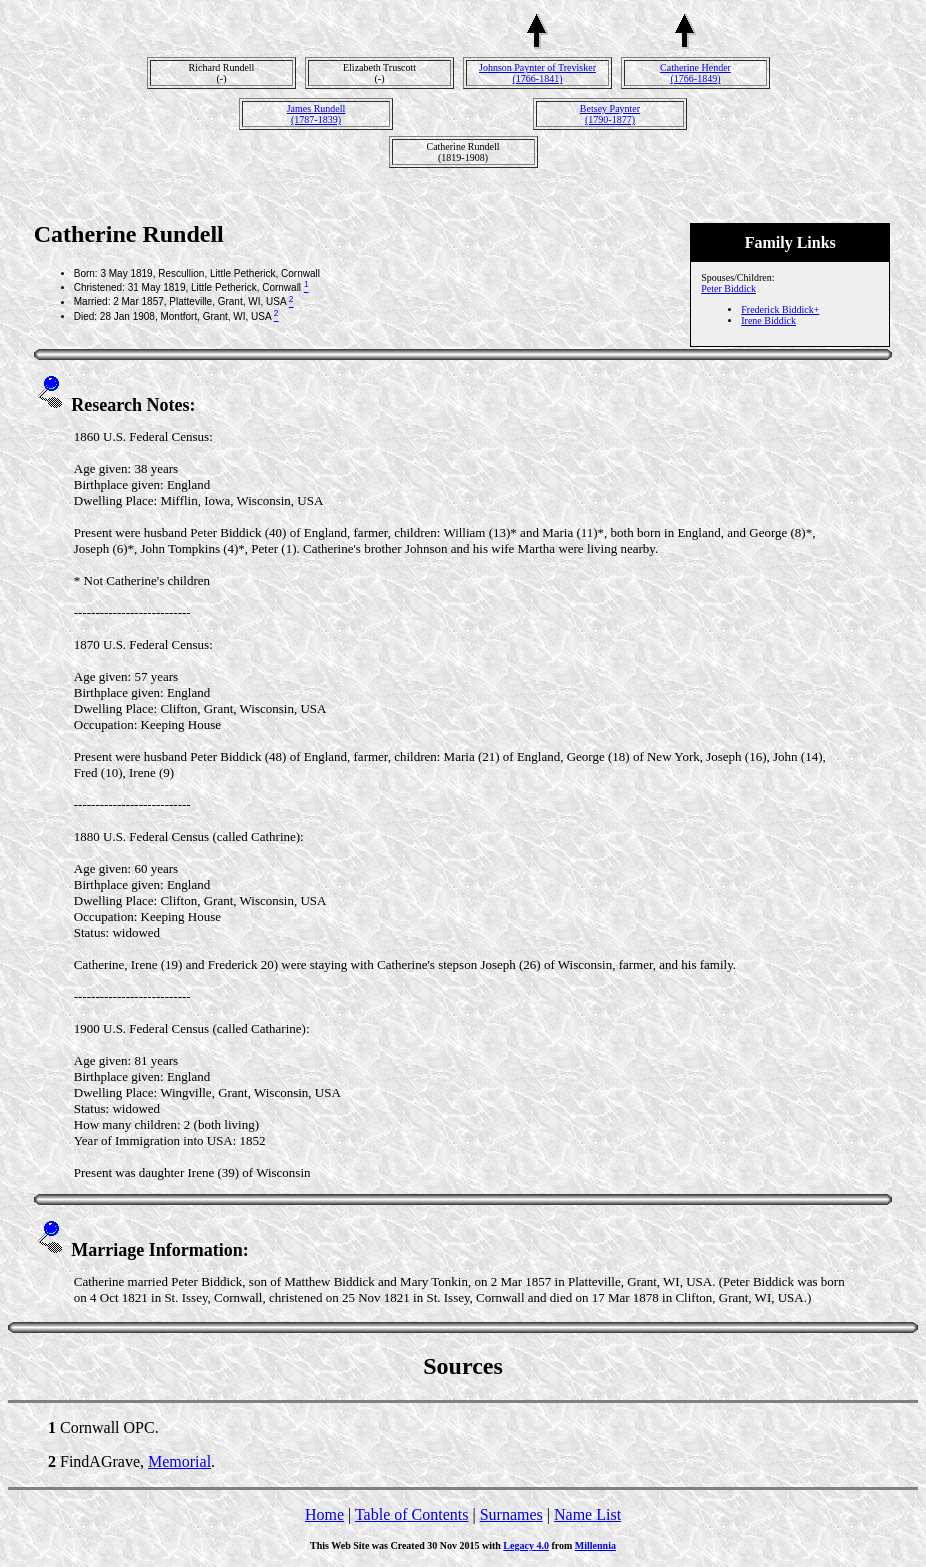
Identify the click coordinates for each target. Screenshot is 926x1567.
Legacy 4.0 (526, 1545)
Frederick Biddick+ (780, 309)
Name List (587, 1514)
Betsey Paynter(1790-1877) (610, 114)
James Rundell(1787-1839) (316, 114)
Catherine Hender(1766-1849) (695, 73)
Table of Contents (412, 1514)
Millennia (595, 1545)
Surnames (511, 1514)
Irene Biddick (768, 320)
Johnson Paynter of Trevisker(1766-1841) (537, 73)
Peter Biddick (728, 288)
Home (324, 1514)
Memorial (179, 1461)
